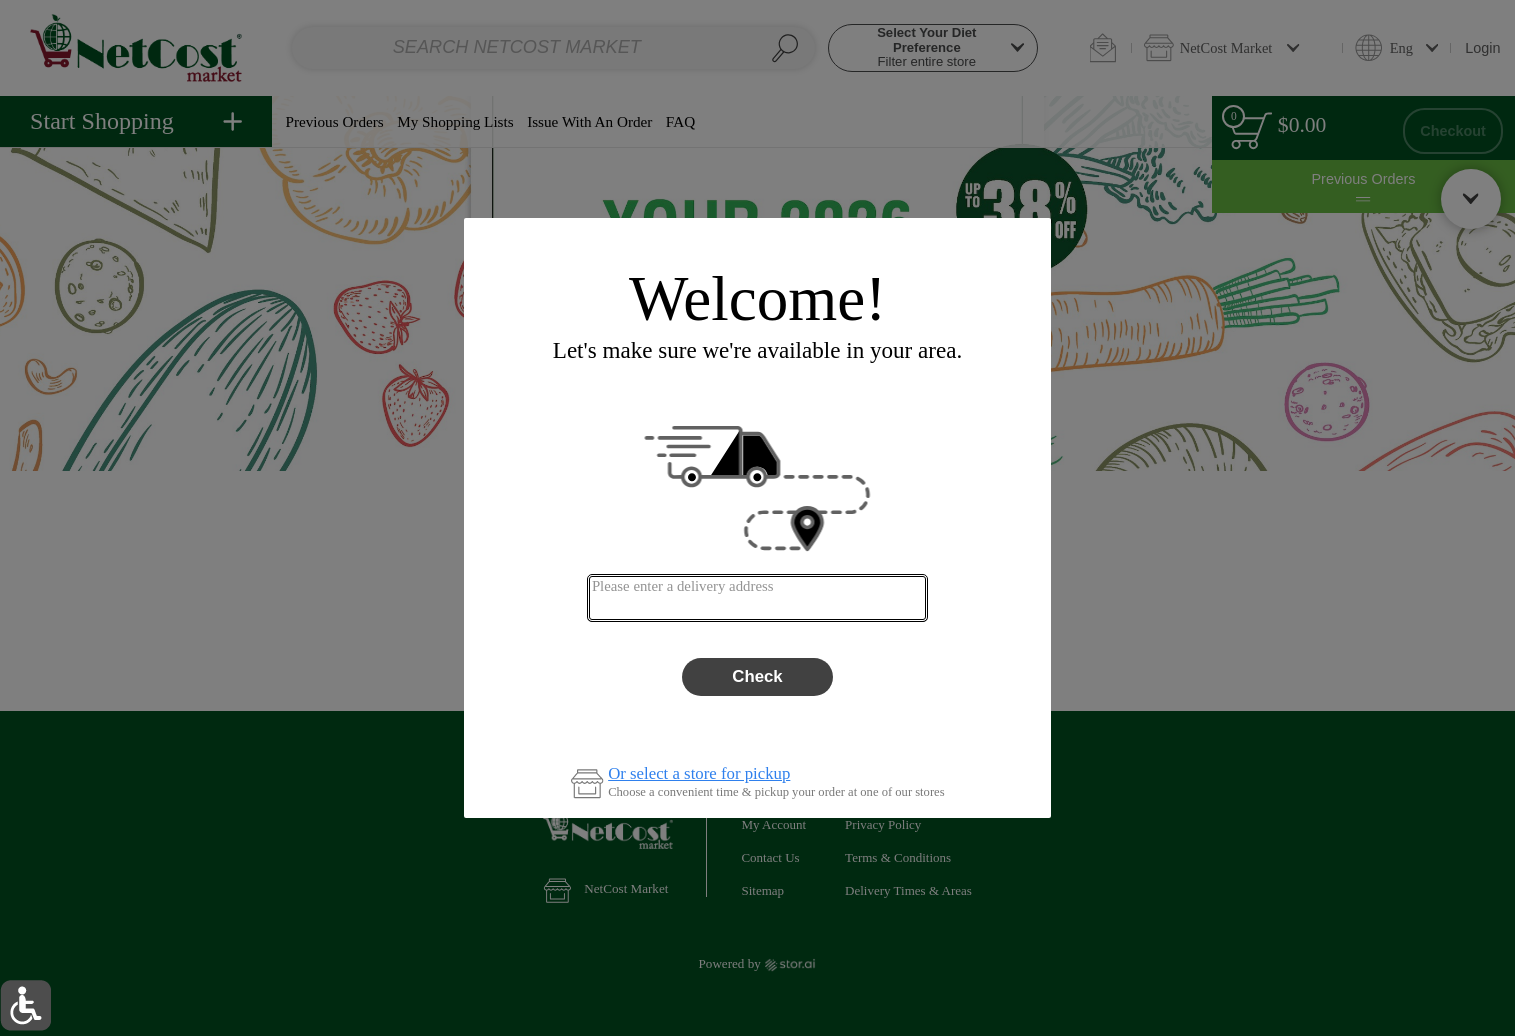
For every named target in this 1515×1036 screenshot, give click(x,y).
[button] (25, 1005)
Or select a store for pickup (699, 774)
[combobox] (757, 598)
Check (757, 676)
